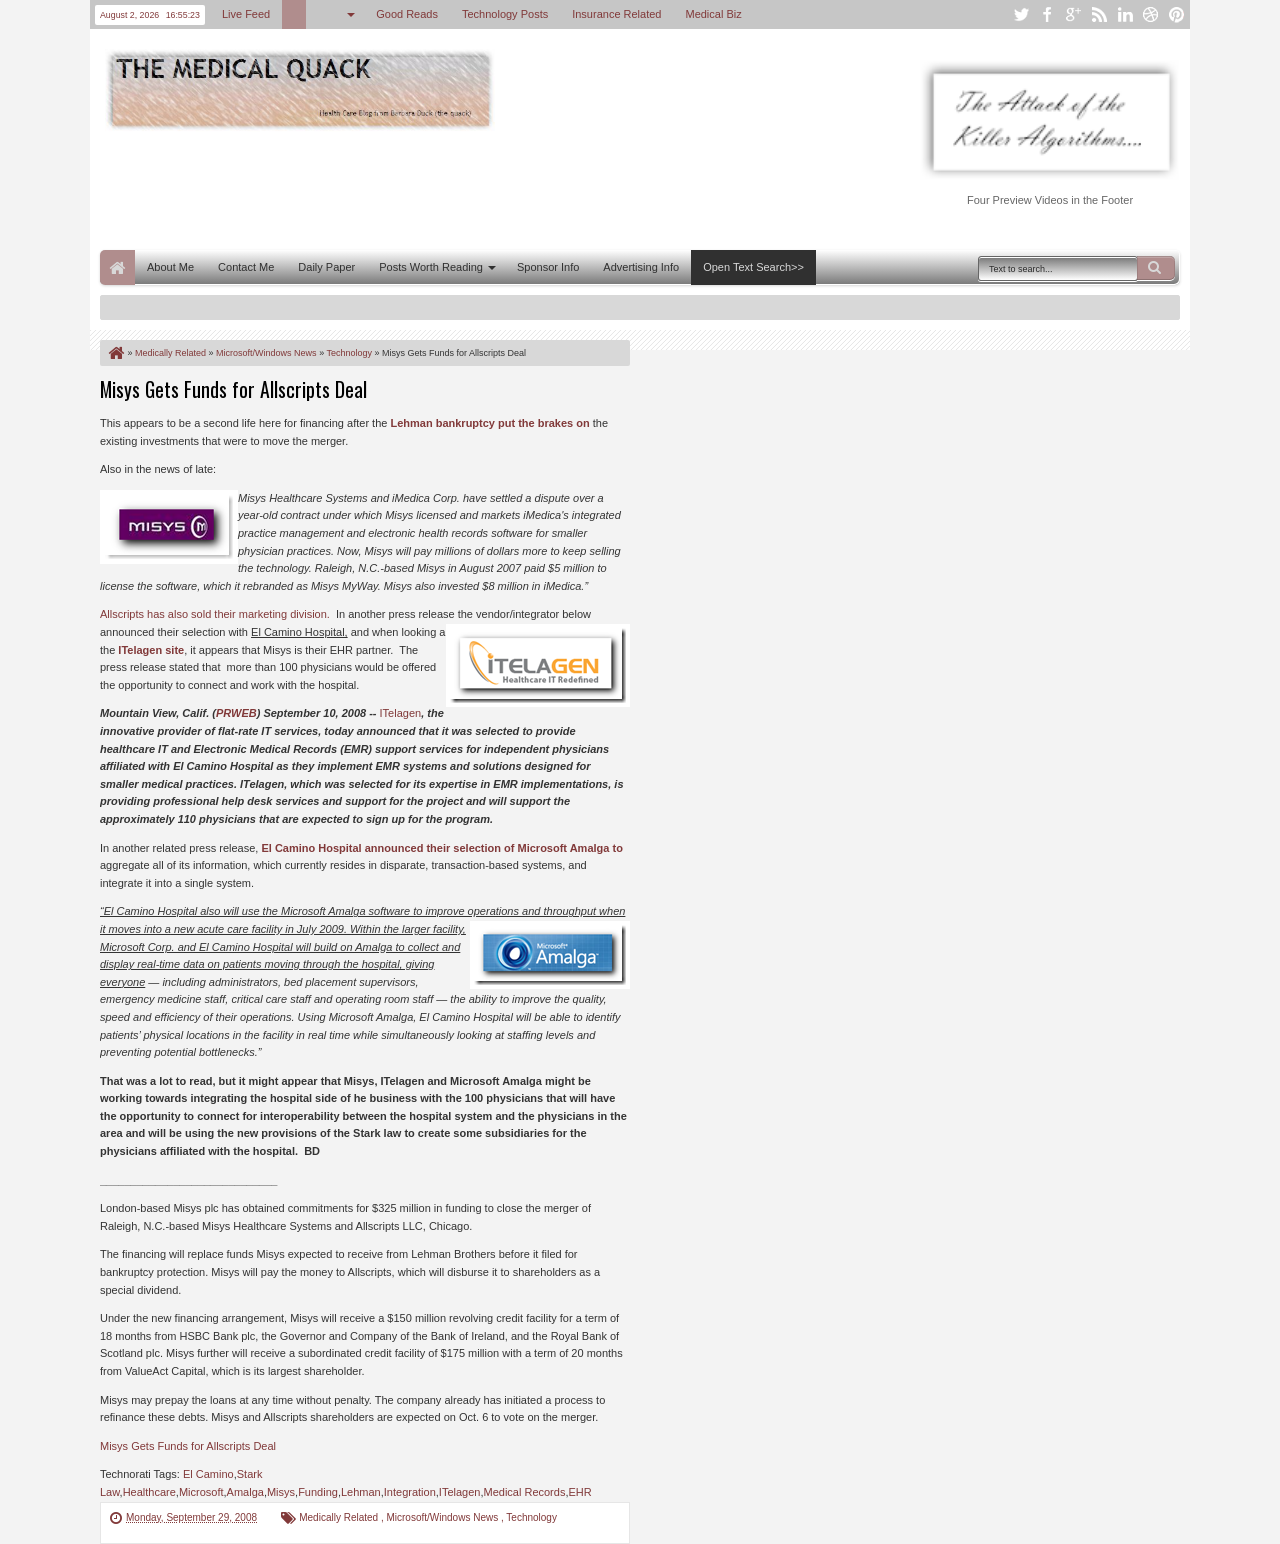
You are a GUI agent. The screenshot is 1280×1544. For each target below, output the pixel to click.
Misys (281, 1492)
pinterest (1177, 14)
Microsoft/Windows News (443, 1517)
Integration (410, 1492)
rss (1099, 14)
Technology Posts (505, 14)
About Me (170, 267)
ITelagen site (151, 650)
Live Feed (246, 14)
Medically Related (340, 1517)
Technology (531, 1517)
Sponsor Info (548, 267)
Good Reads (407, 14)
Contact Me (246, 267)
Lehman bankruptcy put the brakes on (489, 423)
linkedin (1125, 14)
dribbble (1151, 14)
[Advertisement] (464, 188)
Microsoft (201, 1492)
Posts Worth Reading (431, 267)
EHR (579, 1492)
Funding (318, 1492)
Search (1156, 268)
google (1073, 14)
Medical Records (524, 1492)
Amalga (245, 1492)
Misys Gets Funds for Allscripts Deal (233, 389)
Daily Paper (326, 267)
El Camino (208, 1474)
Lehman (361, 1492)
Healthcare (149, 1492)
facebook (1047, 14)
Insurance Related (616, 14)
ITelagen (401, 713)
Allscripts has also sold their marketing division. (215, 614)
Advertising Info (641, 267)
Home (117, 267)
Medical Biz (713, 14)
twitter (1021, 14)
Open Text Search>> (753, 267)
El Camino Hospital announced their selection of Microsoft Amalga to (441, 848)
